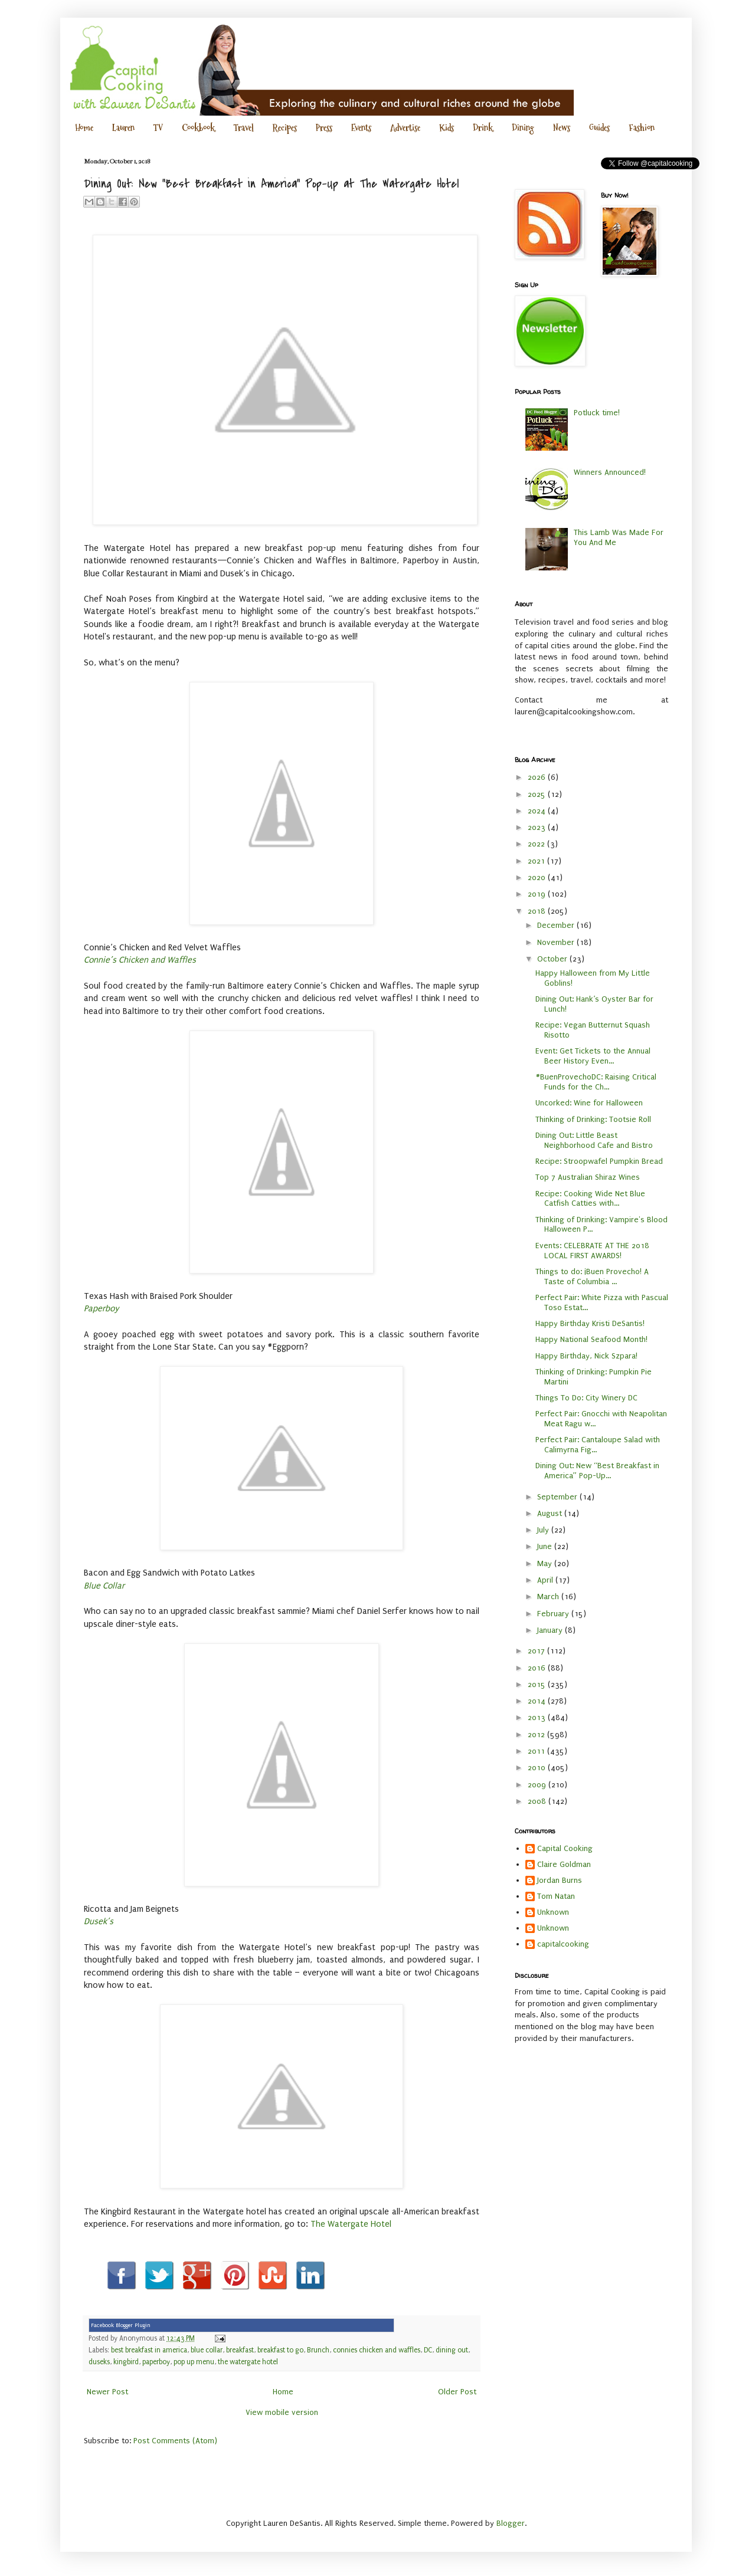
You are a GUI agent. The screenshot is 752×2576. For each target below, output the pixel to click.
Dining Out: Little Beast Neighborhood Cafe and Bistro (594, 1140)
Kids (446, 128)
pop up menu (194, 2362)
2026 (538, 777)
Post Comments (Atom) (175, 2440)
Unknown (553, 1912)
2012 (537, 1734)
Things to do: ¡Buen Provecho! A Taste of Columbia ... (592, 1276)
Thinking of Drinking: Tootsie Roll (593, 1119)
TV (158, 128)
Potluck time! (597, 412)
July (544, 1529)
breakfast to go (280, 2350)
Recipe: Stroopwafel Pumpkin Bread (599, 1161)
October (553, 958)
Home (84, 128)
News (561, 128)
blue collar (207, 2350)
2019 (538, 894)
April (546, 1580)
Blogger (510, 2523)
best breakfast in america (149, 2350)
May (545, 1563)
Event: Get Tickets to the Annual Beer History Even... (592, 1055)
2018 (538, 911)
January (551, 1630)
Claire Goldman (564, 1864)
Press (324, 128)
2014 (538, 1700)
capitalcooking (563, 1944)
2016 (538, 1667)
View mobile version (282, 2412)
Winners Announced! (610, 472)
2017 (537, 1650)
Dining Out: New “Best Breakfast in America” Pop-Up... (597, 1470)
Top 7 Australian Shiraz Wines (587, 1177)
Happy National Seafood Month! (591, 1339)
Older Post (457, 2391)
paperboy (156, 2362)
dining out (452, 2350)
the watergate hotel (248, 2362)
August (550, 1513)
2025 (538, 794)
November (557, 942)
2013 (538, 1717)
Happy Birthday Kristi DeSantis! (590, 1323)
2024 (538, 810)
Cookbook (198, 128)
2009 (538, 1784)
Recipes (285, 128)
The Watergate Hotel (350, 2224)
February (554, 1613)
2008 (538, 1801)
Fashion (642, 128)
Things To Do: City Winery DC (586, 1397)
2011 (537, 1751)
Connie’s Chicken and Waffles (140, 960)
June (545, 1546)
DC (428, 2350)
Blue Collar (104, 1586)
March (549, 1596)
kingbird (126, 2362)
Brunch (318, 2350)
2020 (538, 877)
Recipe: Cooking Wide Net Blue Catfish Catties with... (590, 1198)
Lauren (123, 128)
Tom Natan (556, 1896)
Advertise (405, 128)
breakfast (240, 2350)
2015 (538, 1684)
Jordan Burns (559, 1880)
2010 (538, 1767)
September (558, 1496)
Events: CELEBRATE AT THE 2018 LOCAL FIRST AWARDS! (592, 1250)
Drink (483, 128)
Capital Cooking (565, 1848)
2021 (537, 861)
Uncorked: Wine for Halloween (589, 1102)
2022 (537, 843)
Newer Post (107, 2391)
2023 (538, 827)
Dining (523, 128)
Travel (244, 128)
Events (361, 128)
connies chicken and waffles (376, 2350)
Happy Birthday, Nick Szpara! (586, 1355)
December (557, 925)
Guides (599, 128)
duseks (99, 2362)
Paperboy (101, 1309)
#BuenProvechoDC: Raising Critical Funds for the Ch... (595, 1081)
